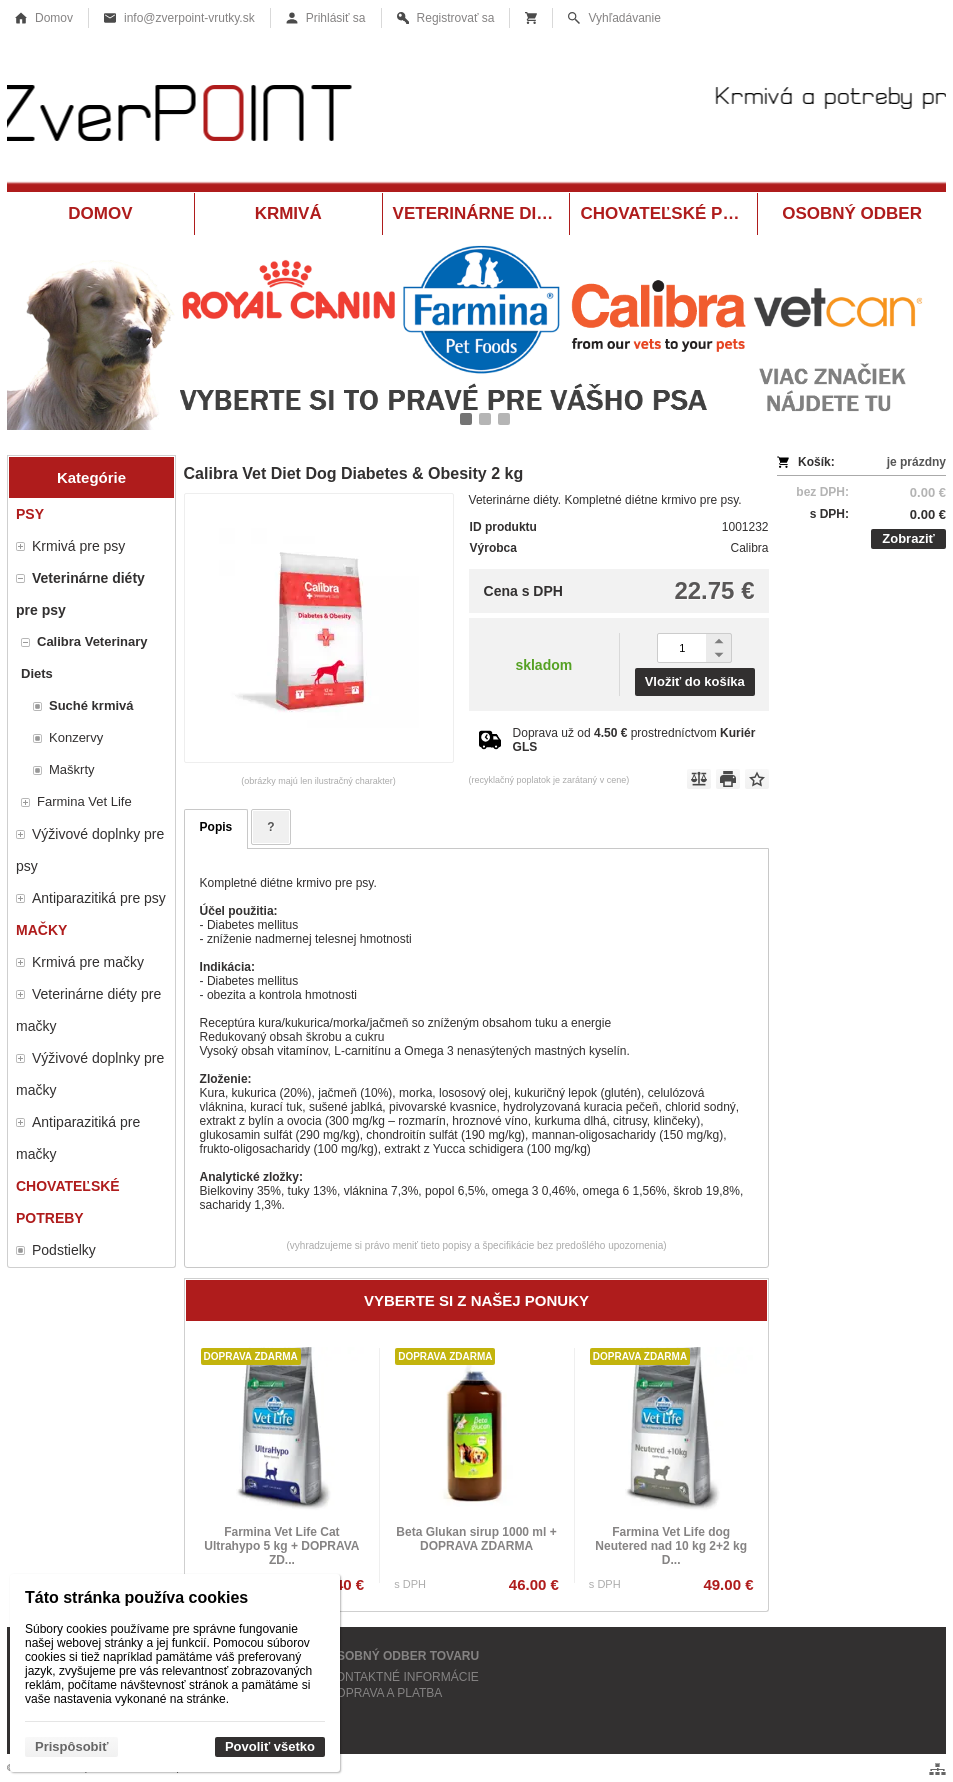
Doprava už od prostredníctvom (634, 740)
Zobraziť (908, 538)
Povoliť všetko (270, 1746)
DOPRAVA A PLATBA (385, 1693)
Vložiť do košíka (695, 681)
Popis (216, 827)
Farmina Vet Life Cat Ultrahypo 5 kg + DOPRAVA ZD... (281, 1546)
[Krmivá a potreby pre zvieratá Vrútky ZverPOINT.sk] (476, 117)
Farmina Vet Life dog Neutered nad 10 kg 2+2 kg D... (671, 1546)
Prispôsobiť (71, 1746)
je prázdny (916, 462)
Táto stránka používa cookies (136, 1597)
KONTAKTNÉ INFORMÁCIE (403, 1677)
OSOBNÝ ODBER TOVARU (404, 1656)
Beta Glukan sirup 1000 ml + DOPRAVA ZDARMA (476, 1539)
